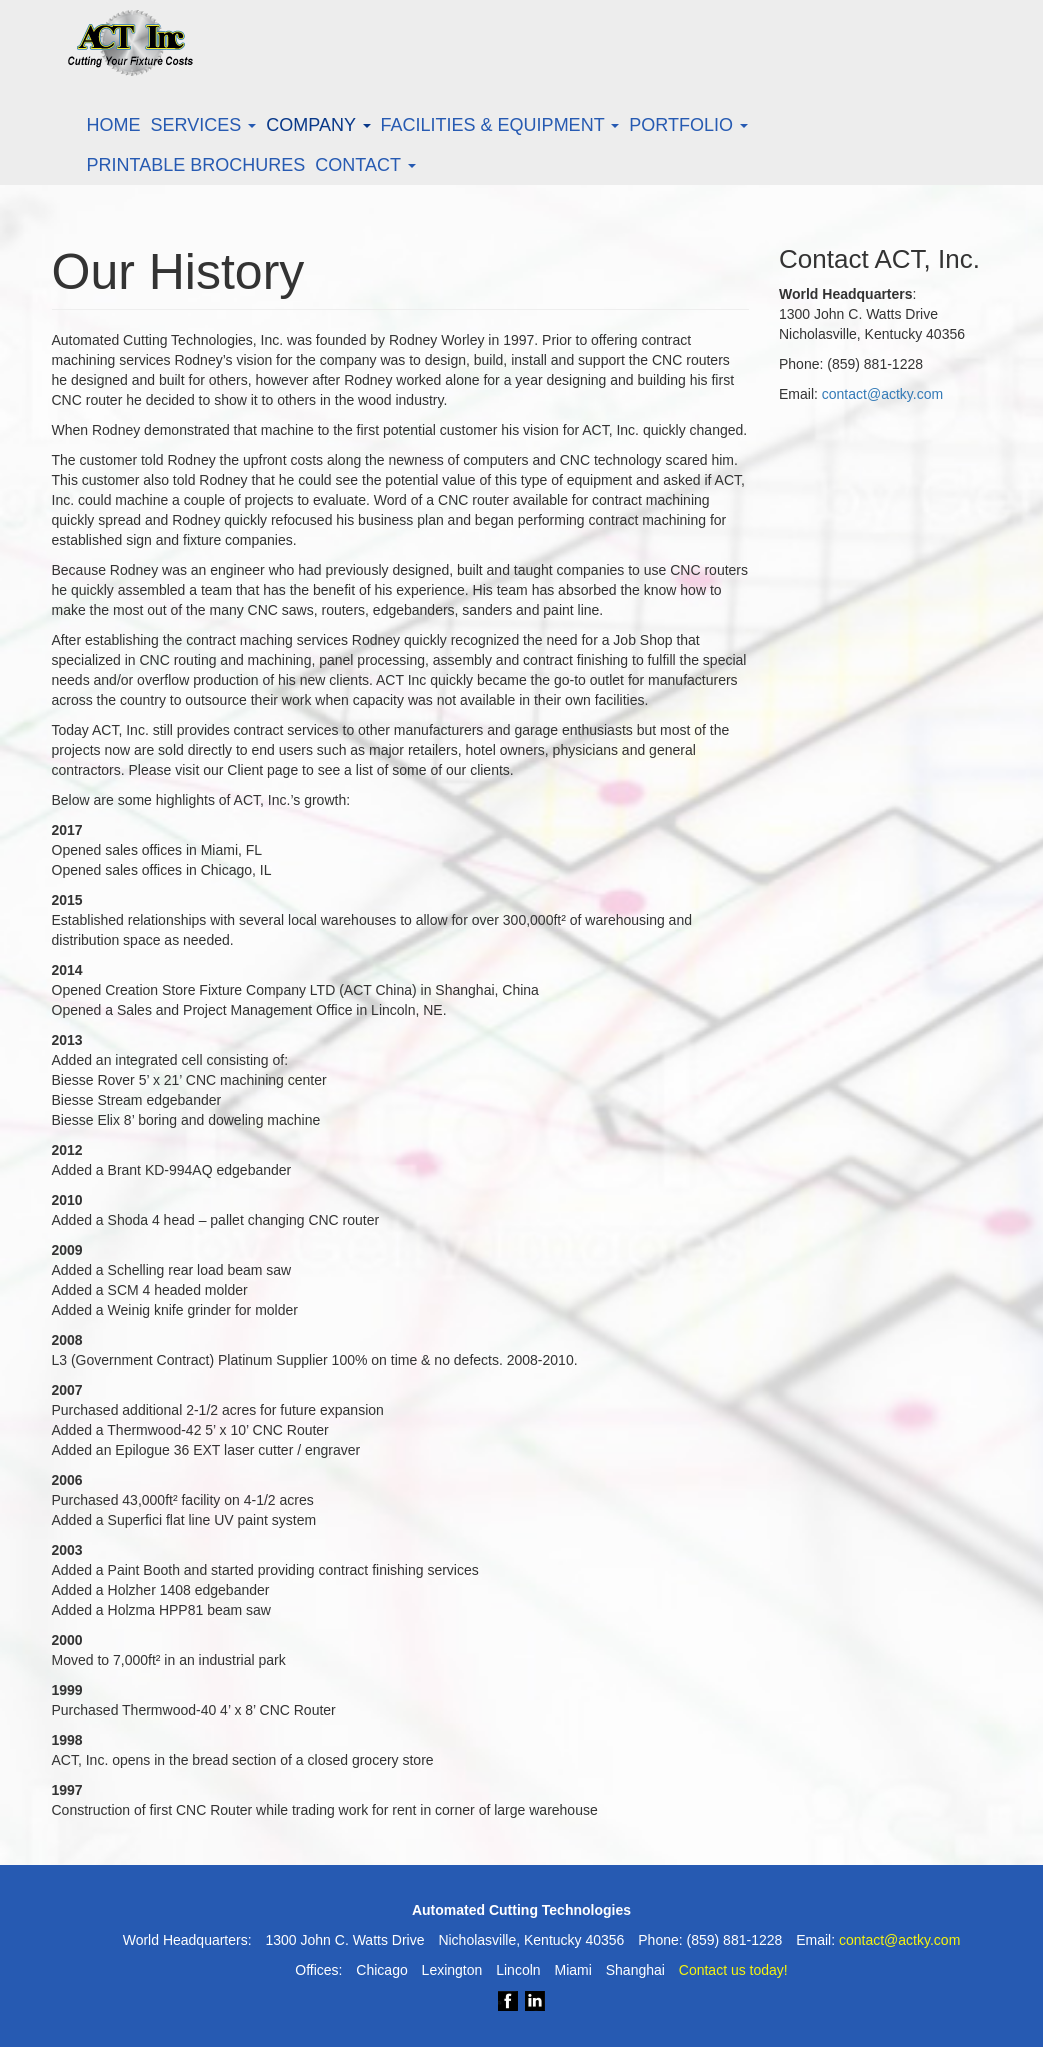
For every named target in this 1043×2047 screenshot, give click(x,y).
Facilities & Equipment (500, 125)
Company (318, 125)
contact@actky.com (882, 394)
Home (114, 125)
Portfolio (688, 125)
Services (204, 125)
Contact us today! (733, 1970)
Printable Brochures (196, 165)
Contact (365, 165)
